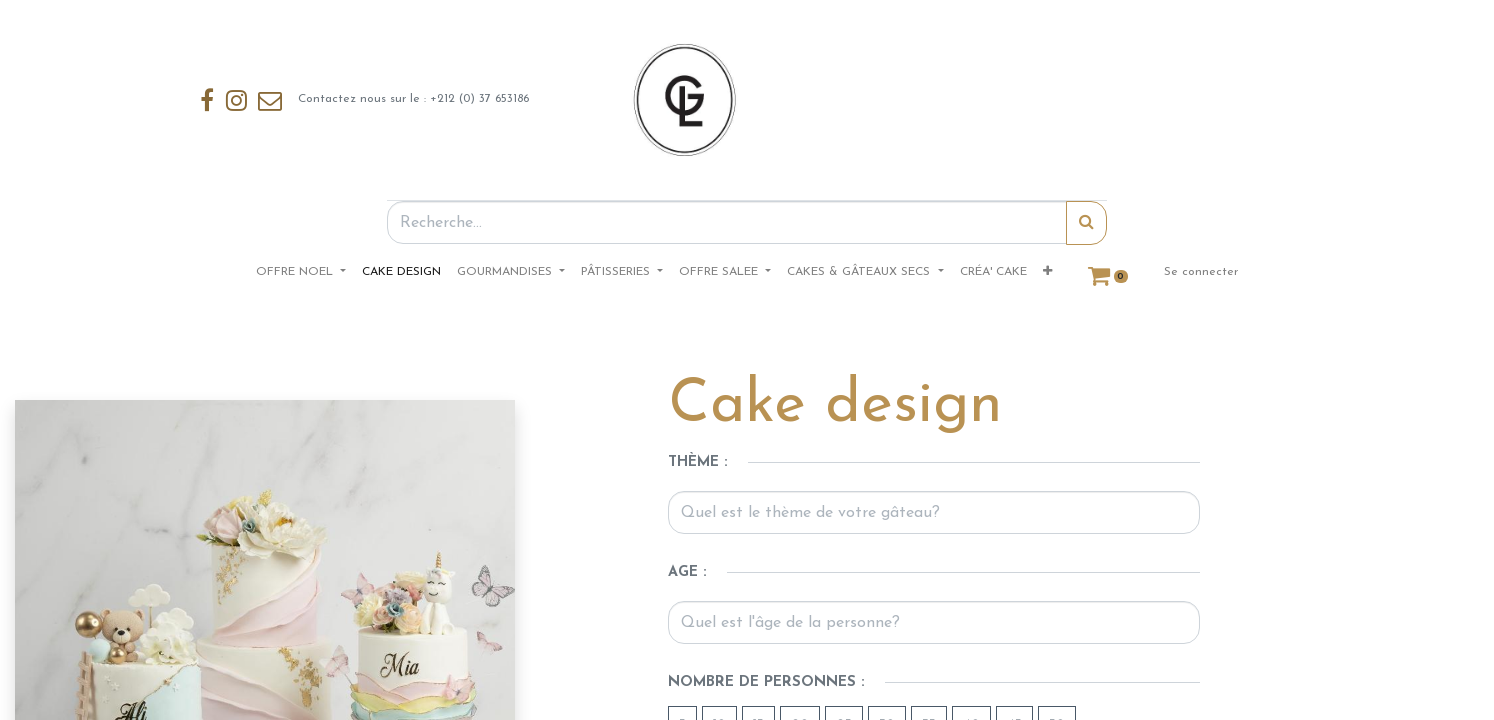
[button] (1047, 272)
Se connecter (1201, 272)
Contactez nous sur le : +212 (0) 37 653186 (364, 100)
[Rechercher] (1086, 223)
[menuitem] (401, 272)
